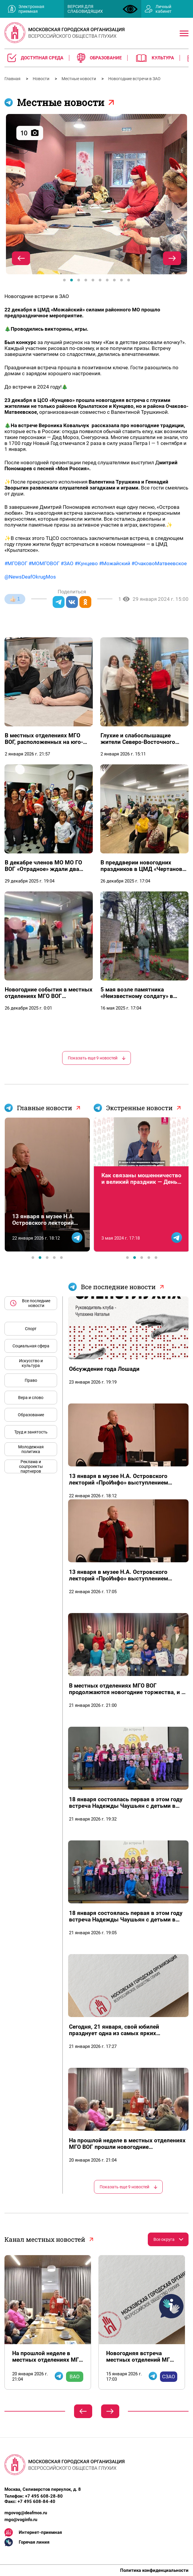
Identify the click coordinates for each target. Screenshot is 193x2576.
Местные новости (79, 78)
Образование (31, 1414)
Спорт (31, 1328)
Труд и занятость (31, 1432)
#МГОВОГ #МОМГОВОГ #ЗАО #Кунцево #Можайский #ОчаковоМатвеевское (95, 563)
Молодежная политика (31, 1449)
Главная (12, 78)
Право (31, 1380)
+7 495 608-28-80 (44, 2496)
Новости (41, 78)
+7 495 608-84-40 (36, 2501)
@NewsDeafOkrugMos (30, 577)
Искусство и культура (31, 1363)
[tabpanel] (96, 194)
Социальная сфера (30, 1346)
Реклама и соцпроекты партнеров (31, 1466)
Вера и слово (30, 1397)
